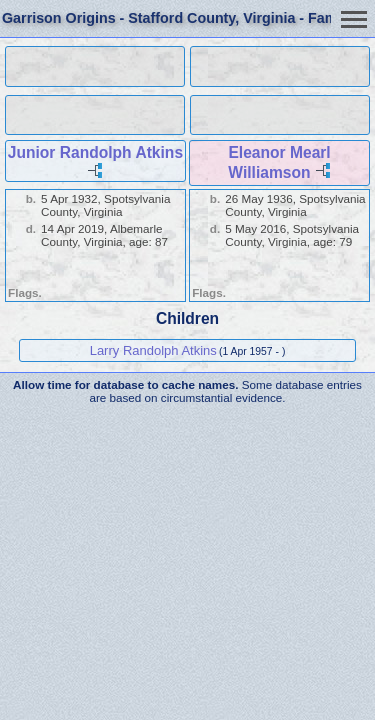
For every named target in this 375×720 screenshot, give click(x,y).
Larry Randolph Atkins (153, 350)
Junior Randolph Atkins (95, 152)
